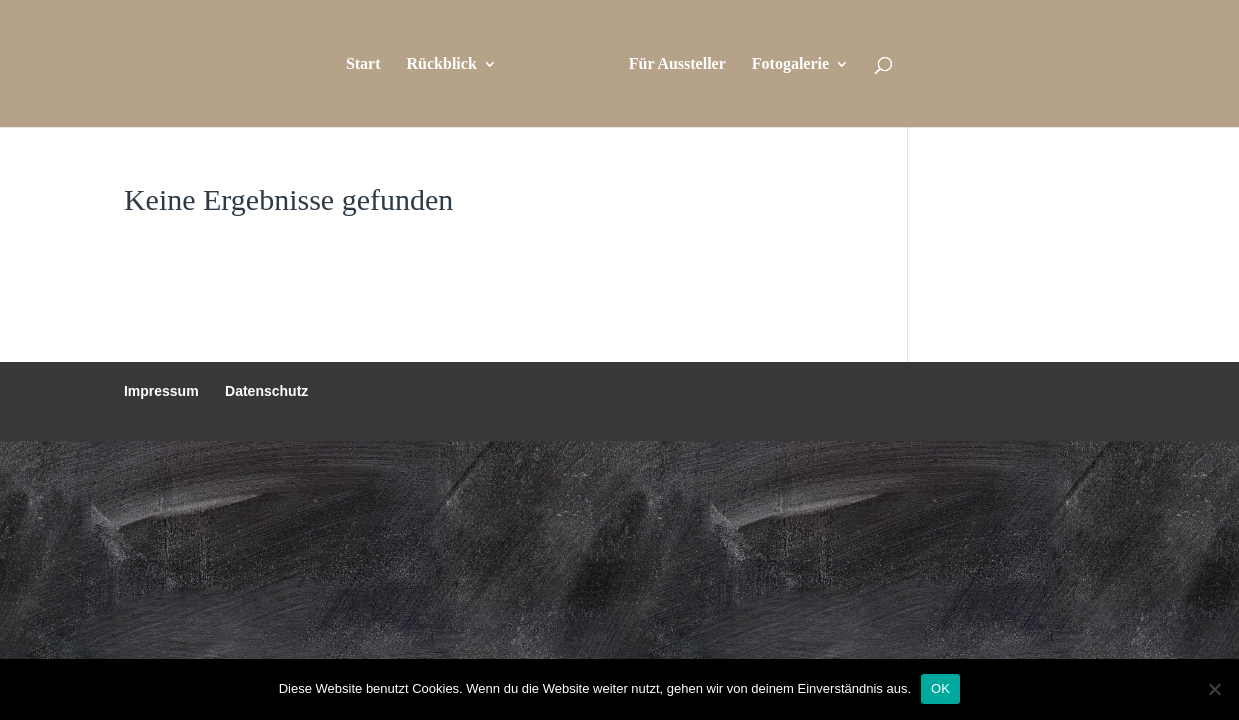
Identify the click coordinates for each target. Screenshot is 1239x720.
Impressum (161, 391)
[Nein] (1214, 689)
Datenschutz (266, 391)
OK (940, 688)
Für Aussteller (677, 64)
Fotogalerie (790, 64)
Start (363, 64)
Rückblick (442, 64)
